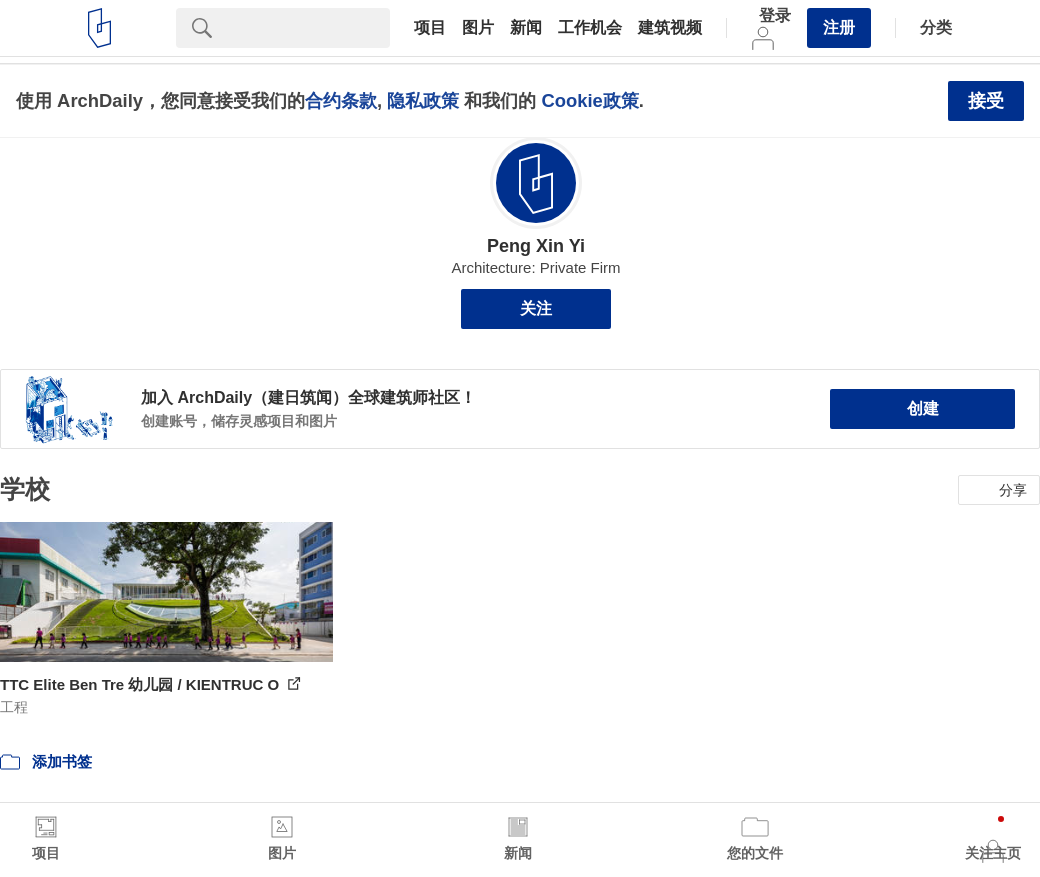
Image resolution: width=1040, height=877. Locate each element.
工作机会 (590, 28)
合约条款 (341, 100)
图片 (478, 28)
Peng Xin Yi (536, 246)
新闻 (526, 28)
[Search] (309, 28)
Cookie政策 (589, 100)
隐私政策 (423, 100)
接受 (986, 101)
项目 (430, 28)
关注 (536, 308)
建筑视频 (670, 28)
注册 (839, 27)
